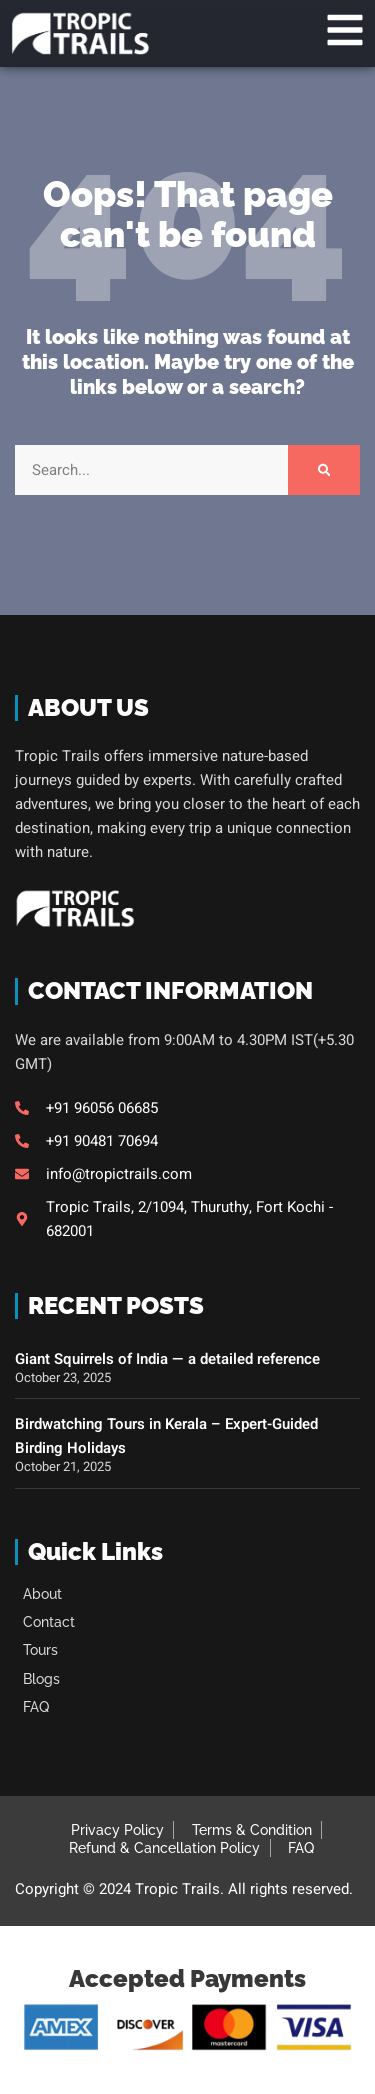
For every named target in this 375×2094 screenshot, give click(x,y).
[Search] (324, 470)
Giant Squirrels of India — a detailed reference (167, 1359)
